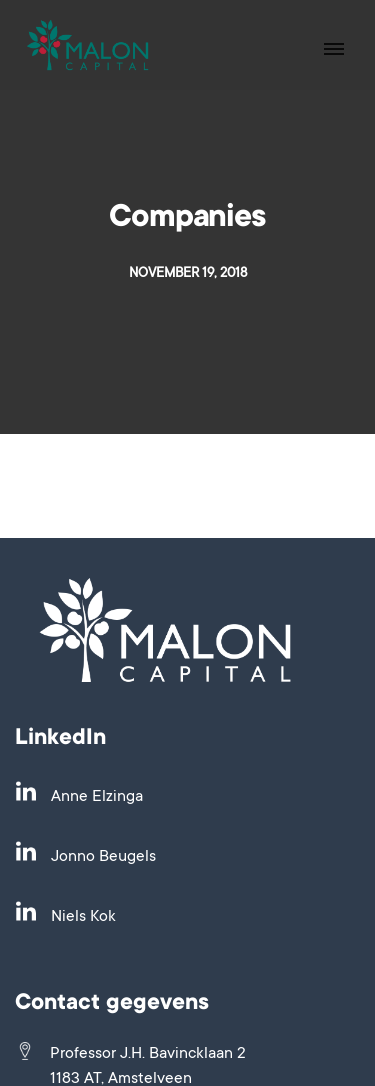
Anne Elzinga (97, 797)
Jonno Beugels (103, 857)
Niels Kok (83, 917)
